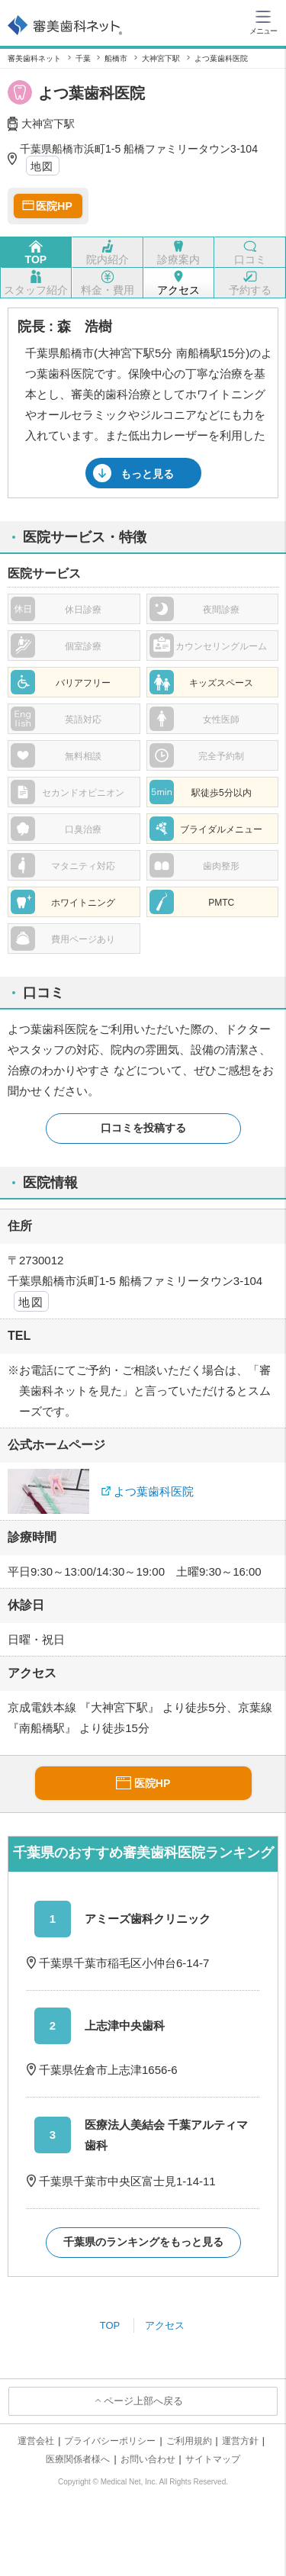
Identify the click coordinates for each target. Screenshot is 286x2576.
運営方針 (240, 2441)
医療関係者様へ (78, 2459)
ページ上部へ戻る (143, 2401)
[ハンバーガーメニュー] (263, 21)
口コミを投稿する (143, 1128)
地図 (42, 166)
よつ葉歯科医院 (154, 1491)
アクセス (165, 2325)
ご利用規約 (189, 2441)
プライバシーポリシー (110, 2441)
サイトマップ (212, 2459)
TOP (110, 2325)
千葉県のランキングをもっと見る (143, 2242)
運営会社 (36, 2441)
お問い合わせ (148, 2459)
